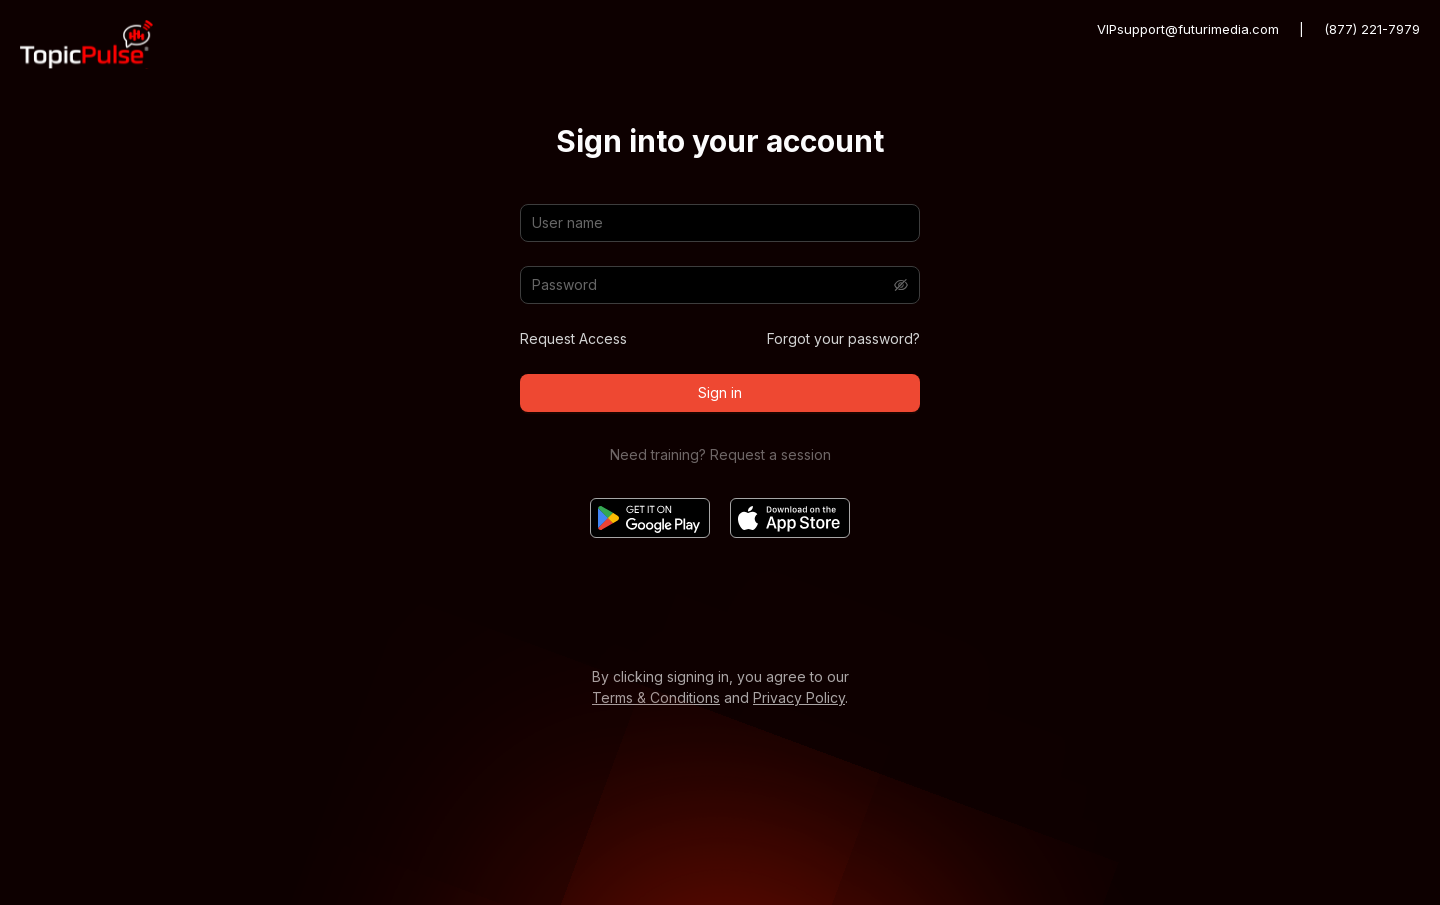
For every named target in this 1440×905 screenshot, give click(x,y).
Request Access (573, 338)
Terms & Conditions (656, 697)
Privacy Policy (799, 697)
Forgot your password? (843, 338)
